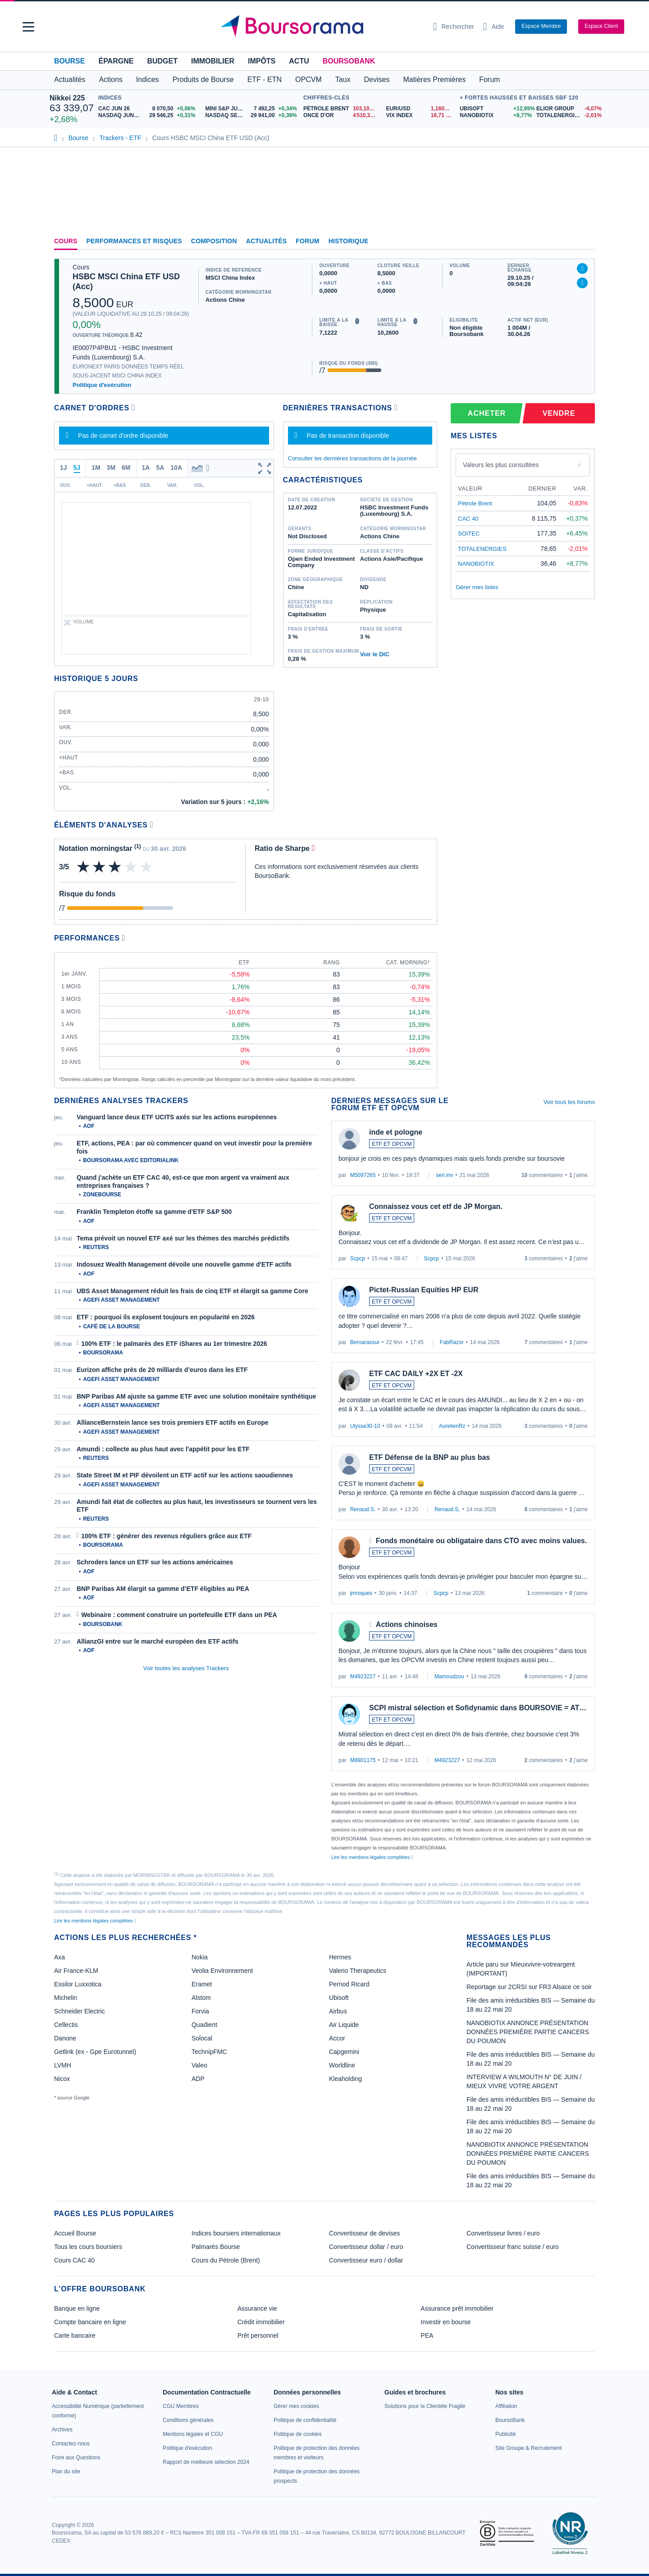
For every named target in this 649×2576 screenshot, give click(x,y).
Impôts (261, 61)
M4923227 (363, 1676)
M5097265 (363, 1175)
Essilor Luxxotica (77, 1984)
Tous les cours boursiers (88, 2246)
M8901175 (363, 1760)
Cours (66, 241)
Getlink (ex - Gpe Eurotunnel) (95, 2051)
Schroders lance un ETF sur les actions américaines (155, 1562)
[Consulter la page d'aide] (493, 26)
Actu (299, 61)
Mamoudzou (449, 1676)
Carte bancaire (75, 2335)
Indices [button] (147, 79)
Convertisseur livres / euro (503, 2233)
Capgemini (344, 2051)
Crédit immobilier (261, 2322)
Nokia (200, 1957)
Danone (65, 2038)
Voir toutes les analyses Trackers (186, 1668)
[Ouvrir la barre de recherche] (453, 26)
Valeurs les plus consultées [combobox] (501, 464)
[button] (28, 27)
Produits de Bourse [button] (203, 79)
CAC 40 (468, 518)
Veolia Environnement (222, 1970)
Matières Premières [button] (434, 79)
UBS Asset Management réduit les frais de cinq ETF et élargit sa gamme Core (192, 1291)
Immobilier (212, 61)
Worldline (342, 2065)
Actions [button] (110, 79)
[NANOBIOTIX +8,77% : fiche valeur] (495, 115)
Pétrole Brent (475, 503)
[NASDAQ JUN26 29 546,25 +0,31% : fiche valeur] (148, 115)
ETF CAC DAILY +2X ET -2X (416, 1373)
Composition (214, 241)
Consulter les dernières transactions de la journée (352, 458)
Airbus (338, 2011)
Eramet (202, 1984)
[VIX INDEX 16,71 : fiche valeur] (420, 115)
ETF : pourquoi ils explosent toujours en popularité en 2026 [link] (166, 1317)
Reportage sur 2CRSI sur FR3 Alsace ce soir (529, 1986)
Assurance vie (257, 2308)
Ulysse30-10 (365, 1426)
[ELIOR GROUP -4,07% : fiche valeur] (567, 108)
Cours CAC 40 (74, 2260)
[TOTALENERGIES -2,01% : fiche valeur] (567, 115)
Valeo (199, 2065)
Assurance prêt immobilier (457, 2308)
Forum (489, 79)
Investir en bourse (445, 2322)
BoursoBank (349, 61)
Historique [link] (349, 241)
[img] (147, 867)
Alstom (201, 1997)
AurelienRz (452, 1426)
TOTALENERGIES (482, 548)
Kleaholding (345, 2078)
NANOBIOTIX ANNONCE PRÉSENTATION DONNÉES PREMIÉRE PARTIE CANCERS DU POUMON (527, 2031)
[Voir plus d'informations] (151, 824)
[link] (62, 2429)
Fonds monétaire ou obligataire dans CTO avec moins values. (481, 1541)
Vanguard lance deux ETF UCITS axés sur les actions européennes (177, 1117)
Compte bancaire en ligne (90, 2322)
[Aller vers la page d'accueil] (321, 26)
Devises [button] (377, 79)
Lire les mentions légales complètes (372, 1857)
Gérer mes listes (477, 587)
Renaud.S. (363, 1509)
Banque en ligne (77, 2308)
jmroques (361, 1593)
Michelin (65, 1997)
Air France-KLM (76, 1970)
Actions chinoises (407, 1624)
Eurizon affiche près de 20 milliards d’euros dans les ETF (162, 1369)
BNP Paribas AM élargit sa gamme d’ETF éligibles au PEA (163, 1588)
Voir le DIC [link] (374, 654)
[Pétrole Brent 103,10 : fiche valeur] (341, 108)
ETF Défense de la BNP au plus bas (429, 1457)
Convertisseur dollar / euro (366, 2246)
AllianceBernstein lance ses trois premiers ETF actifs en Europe (173, 1422)
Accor (337, 2038)
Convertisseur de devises (364, 2233)
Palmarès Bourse (216, 2246)
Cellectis (66, 2024)
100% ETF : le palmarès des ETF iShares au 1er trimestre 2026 (174, 1343)
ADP (198, 2078)
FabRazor (452, 1342)
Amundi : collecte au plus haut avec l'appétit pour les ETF (163, 1449)
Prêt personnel (258, 2335)
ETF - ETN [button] (264, 79)
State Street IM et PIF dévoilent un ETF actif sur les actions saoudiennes (185, 1475)
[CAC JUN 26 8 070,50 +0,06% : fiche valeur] (148, 108)
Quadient (204, 2024)
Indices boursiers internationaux (236, 2233)
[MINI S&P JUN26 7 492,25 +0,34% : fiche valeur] (252, 108)
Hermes (340, 1957)
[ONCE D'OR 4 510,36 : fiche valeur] (341, 115)
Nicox (62, 2078)
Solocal (202, 2038)
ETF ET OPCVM (391, 1144)
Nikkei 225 (67, 98)
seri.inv (444, 1175)
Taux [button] (343, 79)
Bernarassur (364, 1342)
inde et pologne (395, 1132)
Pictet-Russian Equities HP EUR (423, 1290)
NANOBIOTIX (476, 563)
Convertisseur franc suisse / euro (512, 2246)
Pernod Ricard (349, 1984)
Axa (59, 1957)
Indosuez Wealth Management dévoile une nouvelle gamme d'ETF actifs (184, 1264)
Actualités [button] (69, 79)
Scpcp (357, 1258)
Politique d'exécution (102, 385)
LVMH (62, 2065)
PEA (426, 2335)
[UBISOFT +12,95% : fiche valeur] (495, 108)
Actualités (266, 241)
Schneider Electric (79, 2011)
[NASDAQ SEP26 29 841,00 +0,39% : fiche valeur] (252, 115)
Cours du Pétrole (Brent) (226, 2260)
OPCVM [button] (308, 79)
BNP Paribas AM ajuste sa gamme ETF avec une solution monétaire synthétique (196, 1396)
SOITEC (469, 533)
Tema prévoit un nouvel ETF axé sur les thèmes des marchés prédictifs (183, 1238)
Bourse (69, 61)
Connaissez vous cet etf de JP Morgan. (436, 1206)
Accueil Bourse (75, 2233)
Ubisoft (339, 1997)
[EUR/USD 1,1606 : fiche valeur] (420, 108)
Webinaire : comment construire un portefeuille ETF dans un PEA (179, 1614)
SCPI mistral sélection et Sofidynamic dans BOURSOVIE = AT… (477, 1708)
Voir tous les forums (569, 1102)
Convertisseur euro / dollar (366, 2260)
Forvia (200, 2011)
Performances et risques (134, 241)
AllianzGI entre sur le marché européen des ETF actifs (157, 1641)
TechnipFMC (209, 2051)
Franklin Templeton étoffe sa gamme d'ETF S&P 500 (154, 1211)
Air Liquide (344, 2024)
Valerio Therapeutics (357, 1970)
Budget (162, 61)
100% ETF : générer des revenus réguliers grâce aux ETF (166, 1536)
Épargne (115, 61)
